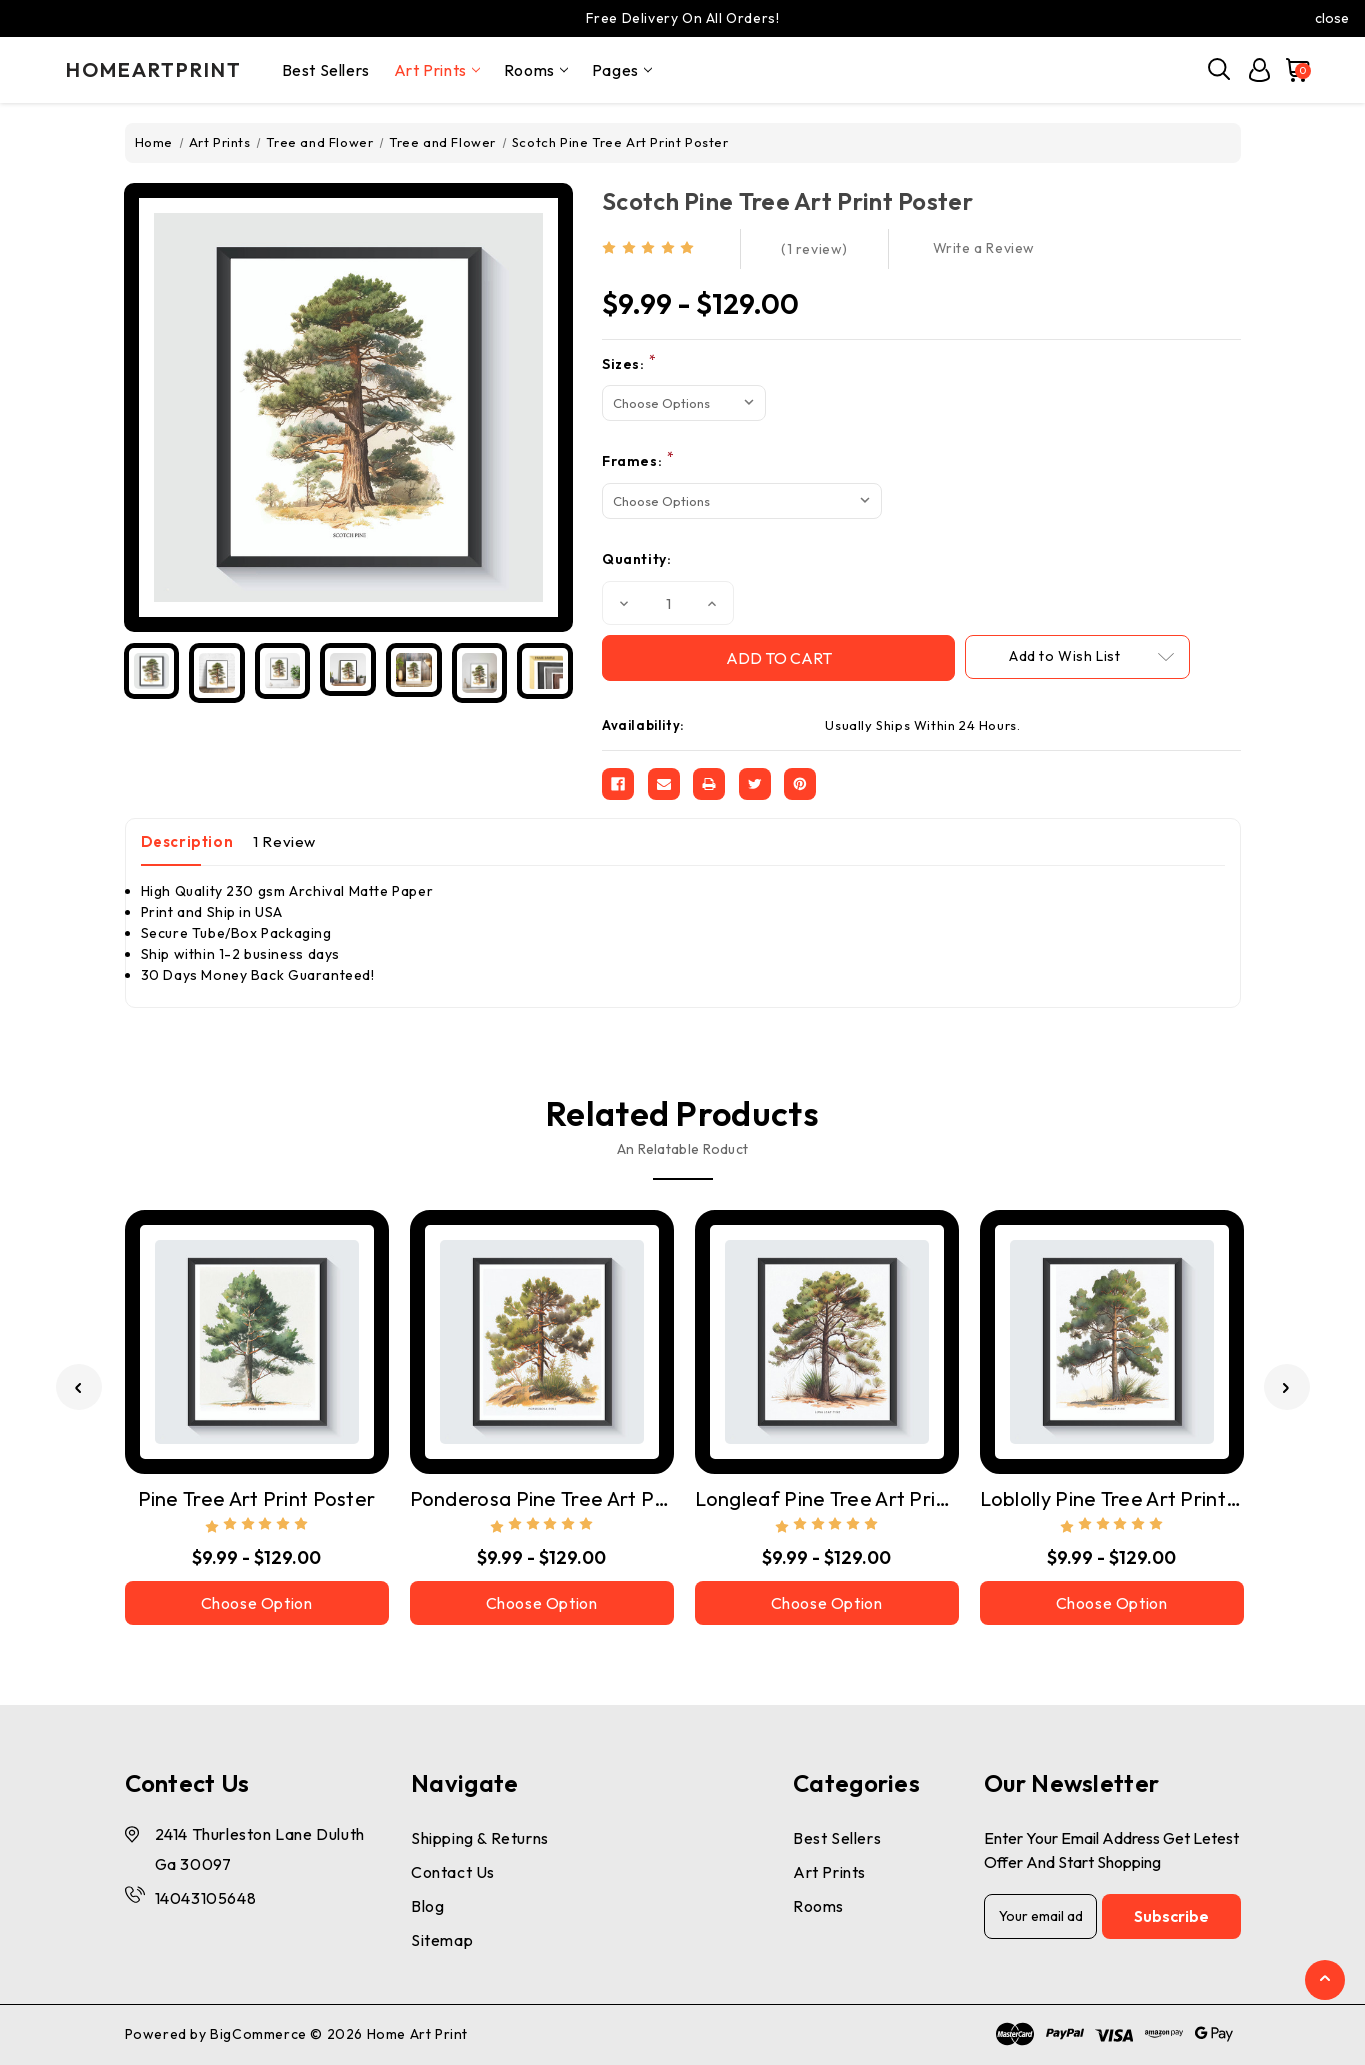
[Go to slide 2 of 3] (1287, 1387)
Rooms (536, 70)
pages (622, 70)
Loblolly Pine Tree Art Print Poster (1112, 1498)
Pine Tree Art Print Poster (257, 1498)
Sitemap (442, 1940)
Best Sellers (326, 70)
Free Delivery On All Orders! (683, 18)
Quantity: (636, 559)
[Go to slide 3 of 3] (79, 1387)
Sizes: (629, 363)
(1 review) (814, 249)
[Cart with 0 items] (1292, 70)
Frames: (638, 460)
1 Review (284, 841)
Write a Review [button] (984, 248)
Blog (427, 1906)
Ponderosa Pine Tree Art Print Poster (542, 1498)
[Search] (1220, 70)
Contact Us (453, 1872)
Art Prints (437, 70)
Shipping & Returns (480, 1838)
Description (187, 841)
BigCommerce (258, 2034)
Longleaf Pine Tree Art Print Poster (827, 1498)
